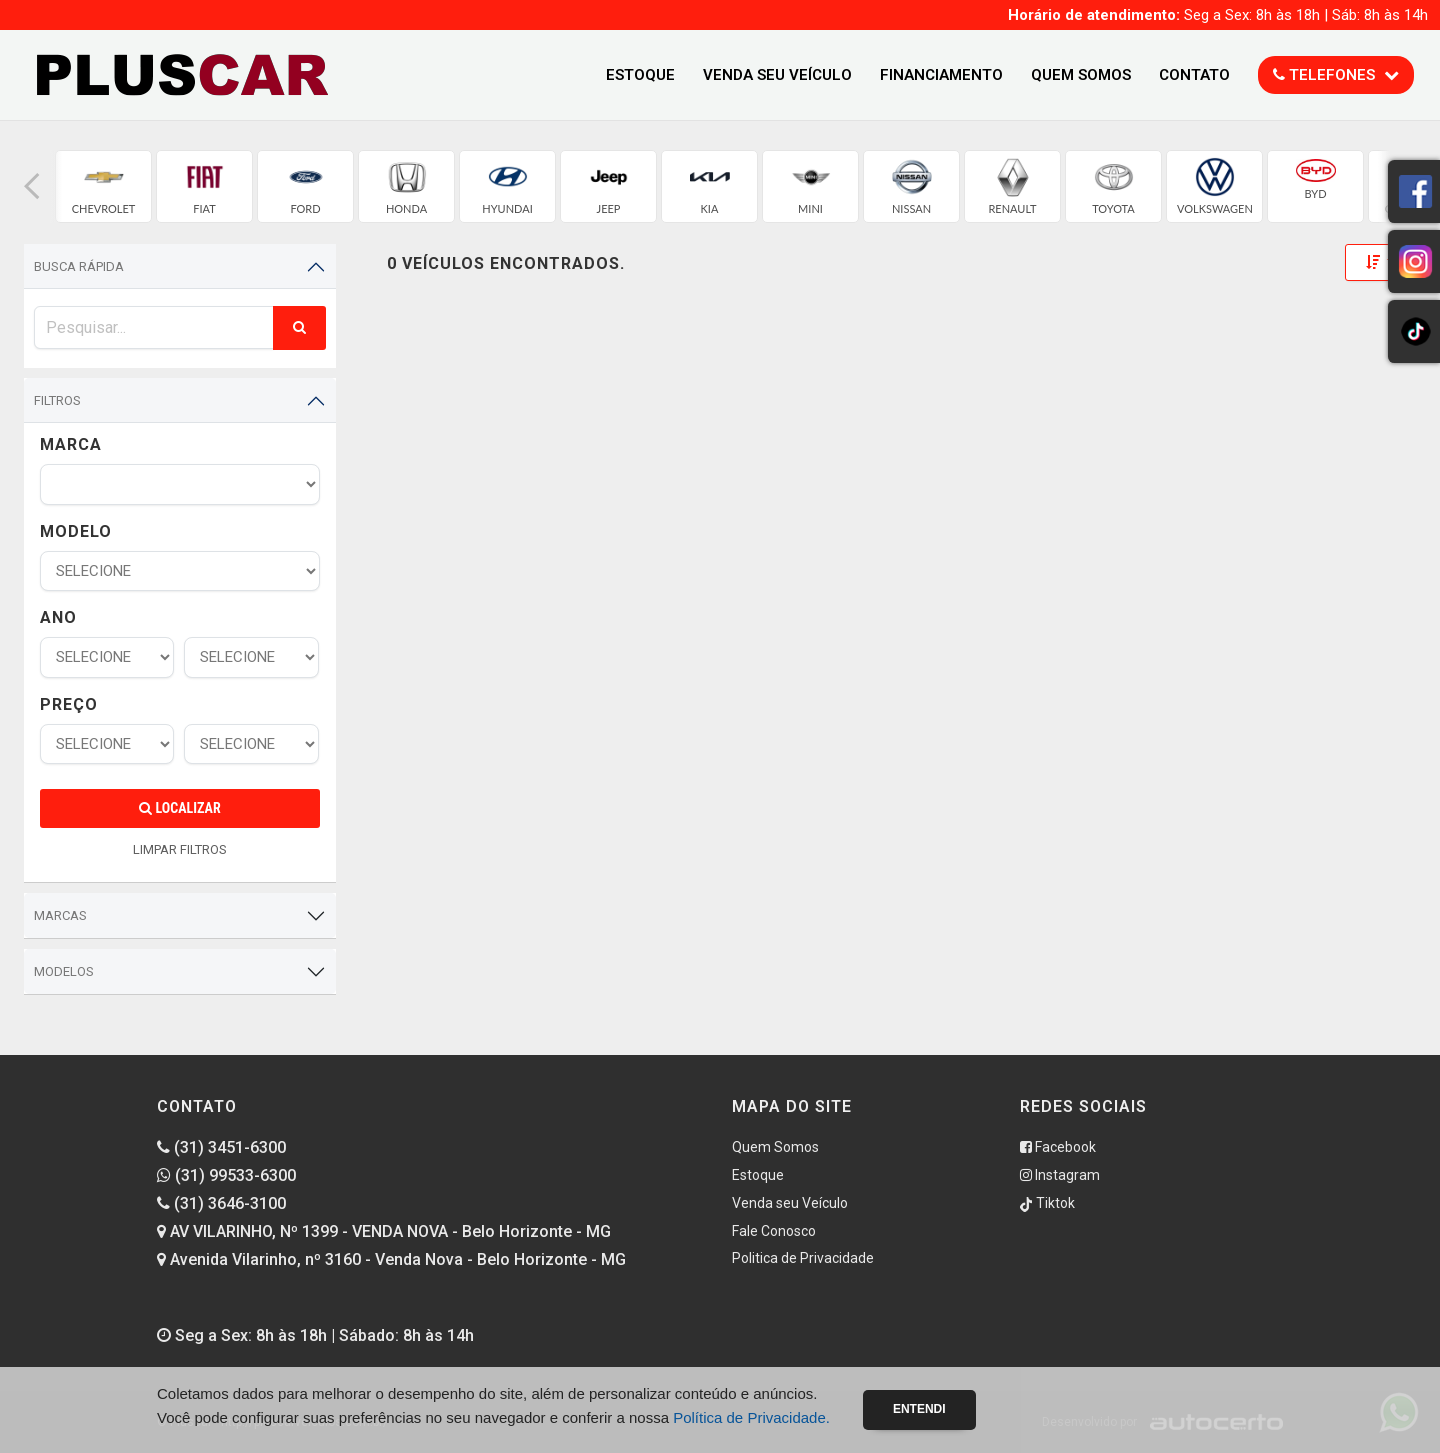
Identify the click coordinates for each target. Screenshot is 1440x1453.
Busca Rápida (79, 266)
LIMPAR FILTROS (180, 849)
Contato (1194, 75)
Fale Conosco (774, 1231)
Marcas (60, 915)
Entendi (919, 1409)
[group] (103, 186)
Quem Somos (1081, 75)
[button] (32, 186)
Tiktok (1047, 1203)
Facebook (1058, 1147)
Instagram (1060, 1175)
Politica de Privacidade (803, 1258)
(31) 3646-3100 (221, 1203)
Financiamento (941, 75)
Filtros (57, 400)
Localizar (179, 808)
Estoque (640, 75)
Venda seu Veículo (777, 75)
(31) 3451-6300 (221, 1147)
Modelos (64, 971)
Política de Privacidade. (751, 1417)
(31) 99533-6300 (226, 1175)
